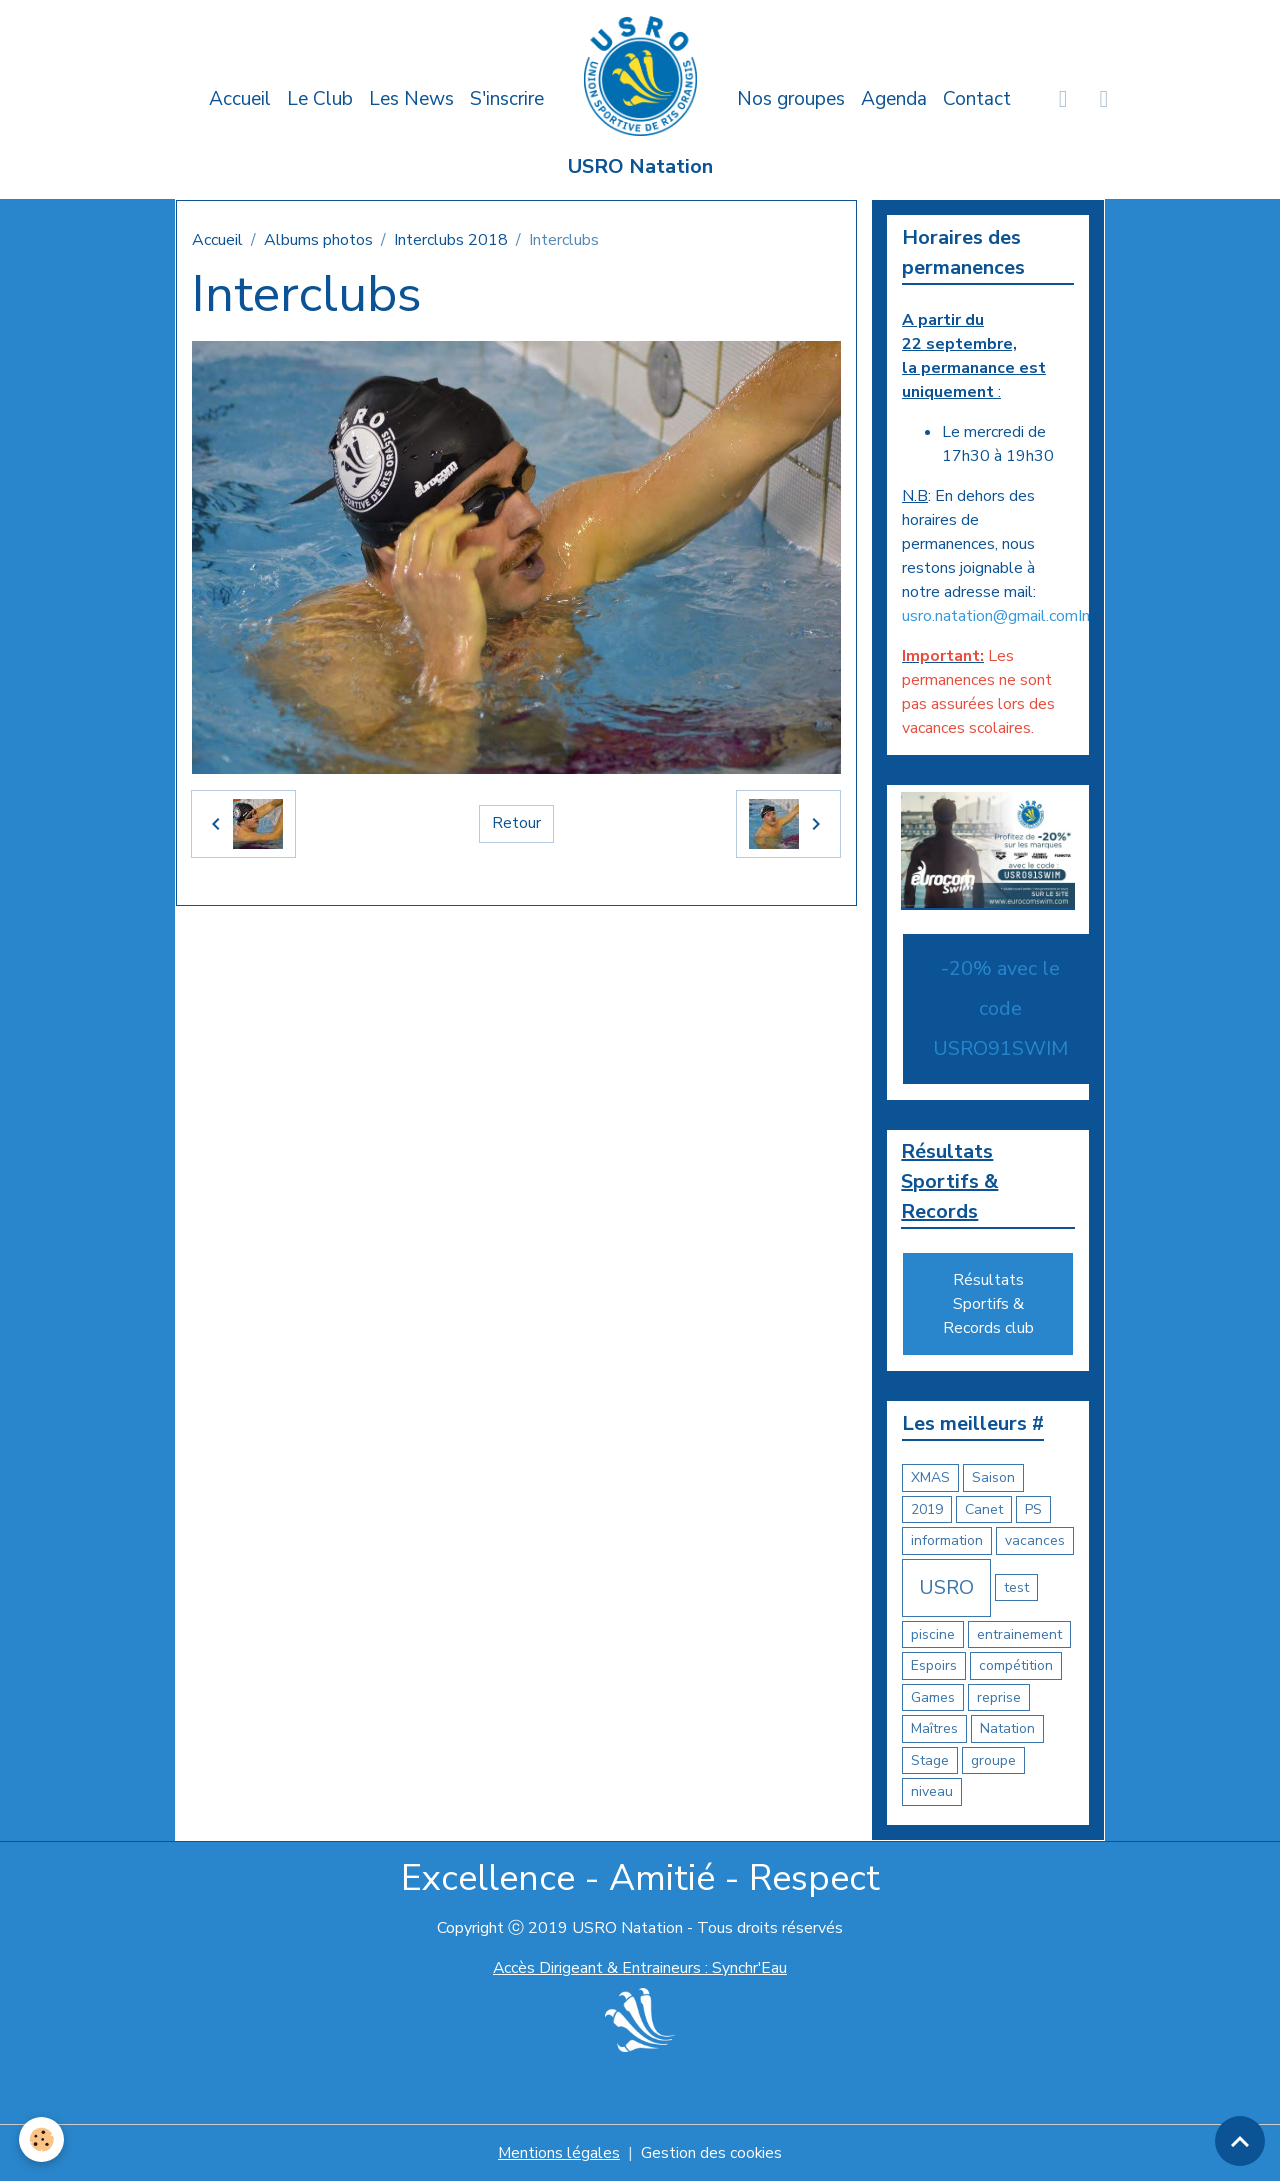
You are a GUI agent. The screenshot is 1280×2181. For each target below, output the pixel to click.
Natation (1007, 1729)
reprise (999, 1697)
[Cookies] (42, 2139)
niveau (932, 1792)
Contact (977, 99)
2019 (927, 1509)
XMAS (930, 1478)
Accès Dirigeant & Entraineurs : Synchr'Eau (640, 1968)
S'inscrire (507, 99)
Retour (516, 824)
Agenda (894, 99)
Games (933, 1697)
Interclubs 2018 (451, 240)
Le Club (320, 99)
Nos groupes (791, 99)
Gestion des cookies (712, 2153)
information (947, 1541)
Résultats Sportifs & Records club (988, 1305)
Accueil (240, 99)
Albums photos (318, 240)
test (1016, 1587)
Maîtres (934, 1729)
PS (1033, 1509)
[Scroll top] (1240, 2141)
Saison (993, 1478)
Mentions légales (558, 2153)
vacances (1035, 1541)
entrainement (1019, 1634)
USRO (946, 1587)
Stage (930, 1760)
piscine (933, 1634)
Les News (411, 99)
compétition (1016, 1666)
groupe (993, 1760)
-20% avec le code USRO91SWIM (1000, 1008)
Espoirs (934, 1666)
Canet (984, 1509)
